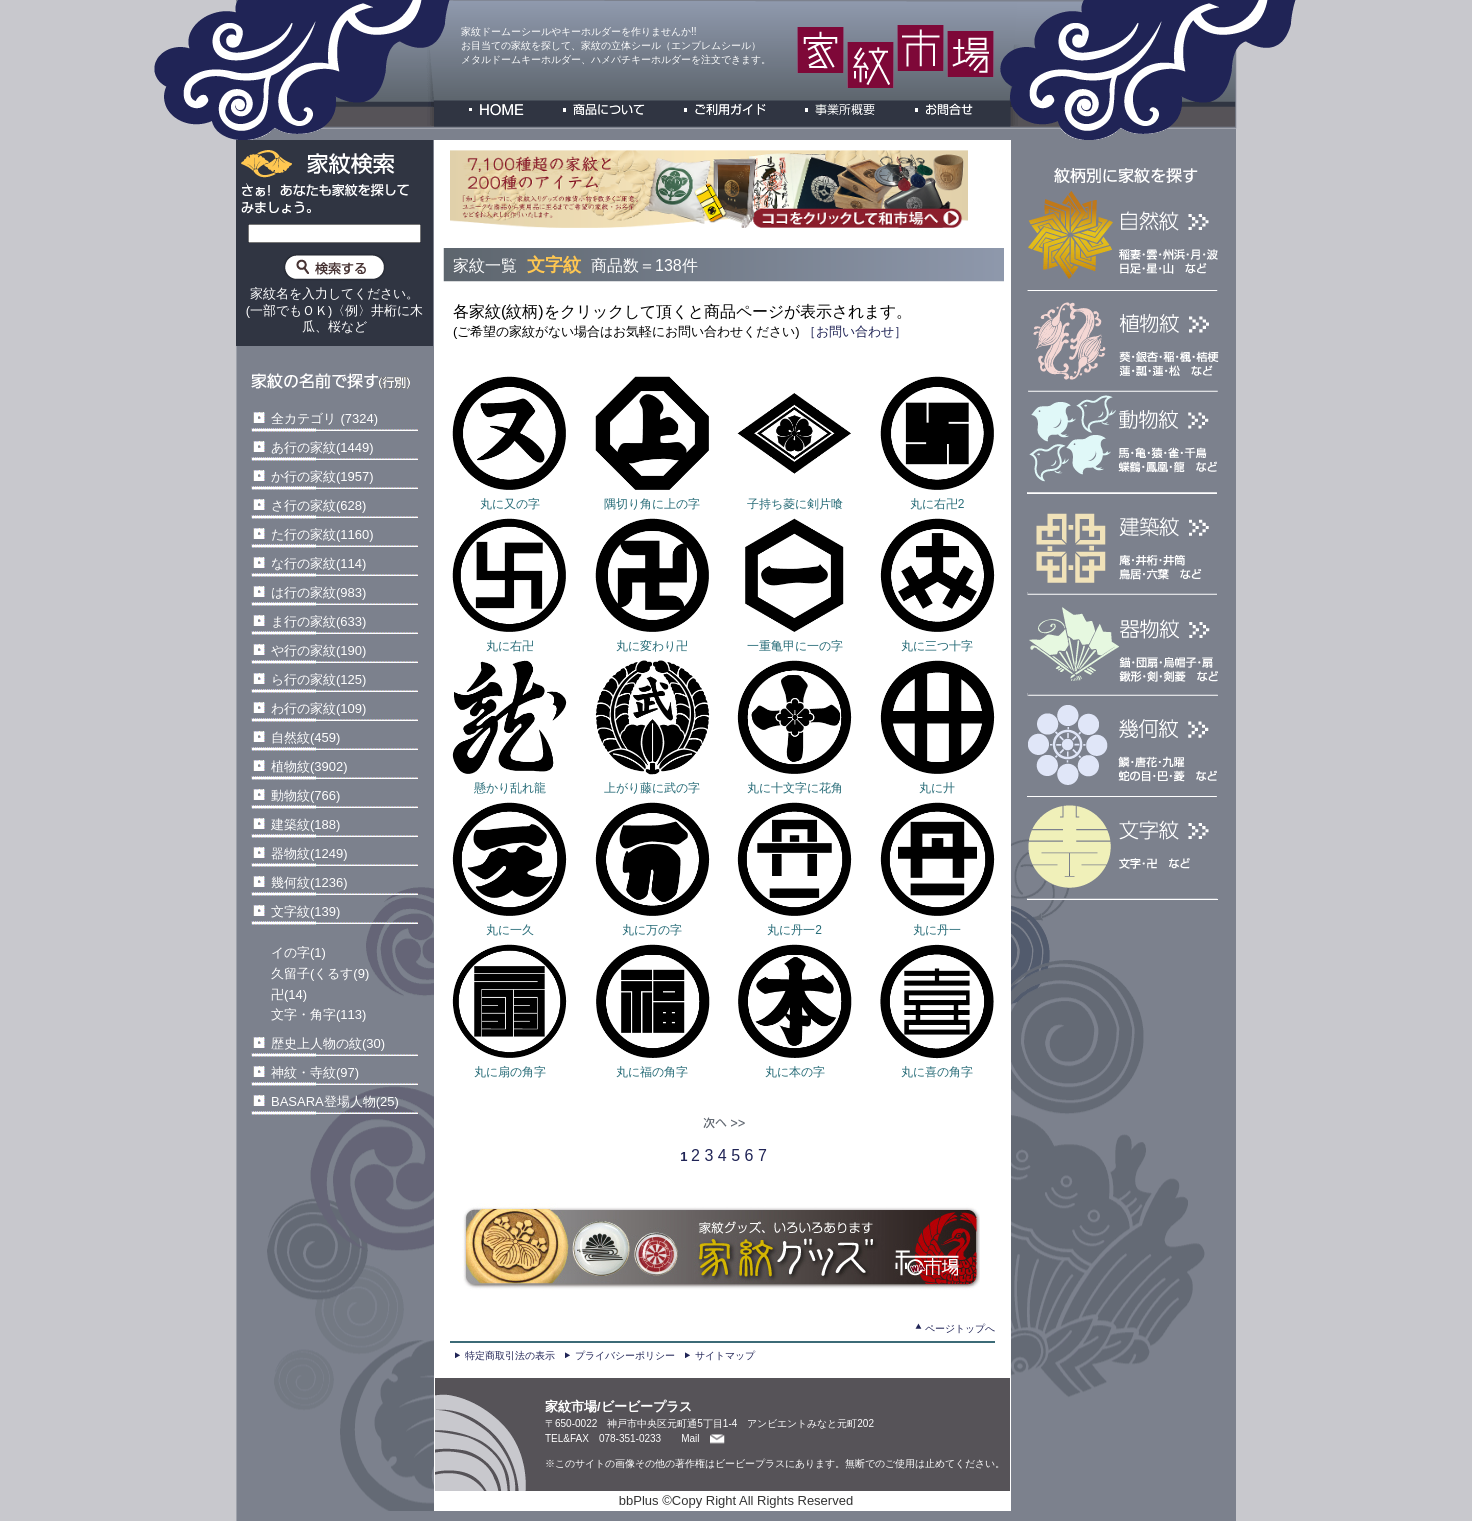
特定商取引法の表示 (510, 1355)
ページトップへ (960, 1328)
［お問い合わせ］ (854, 331)
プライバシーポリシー (625, 1355)
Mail (690, 1438)
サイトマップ (725, 1355)
